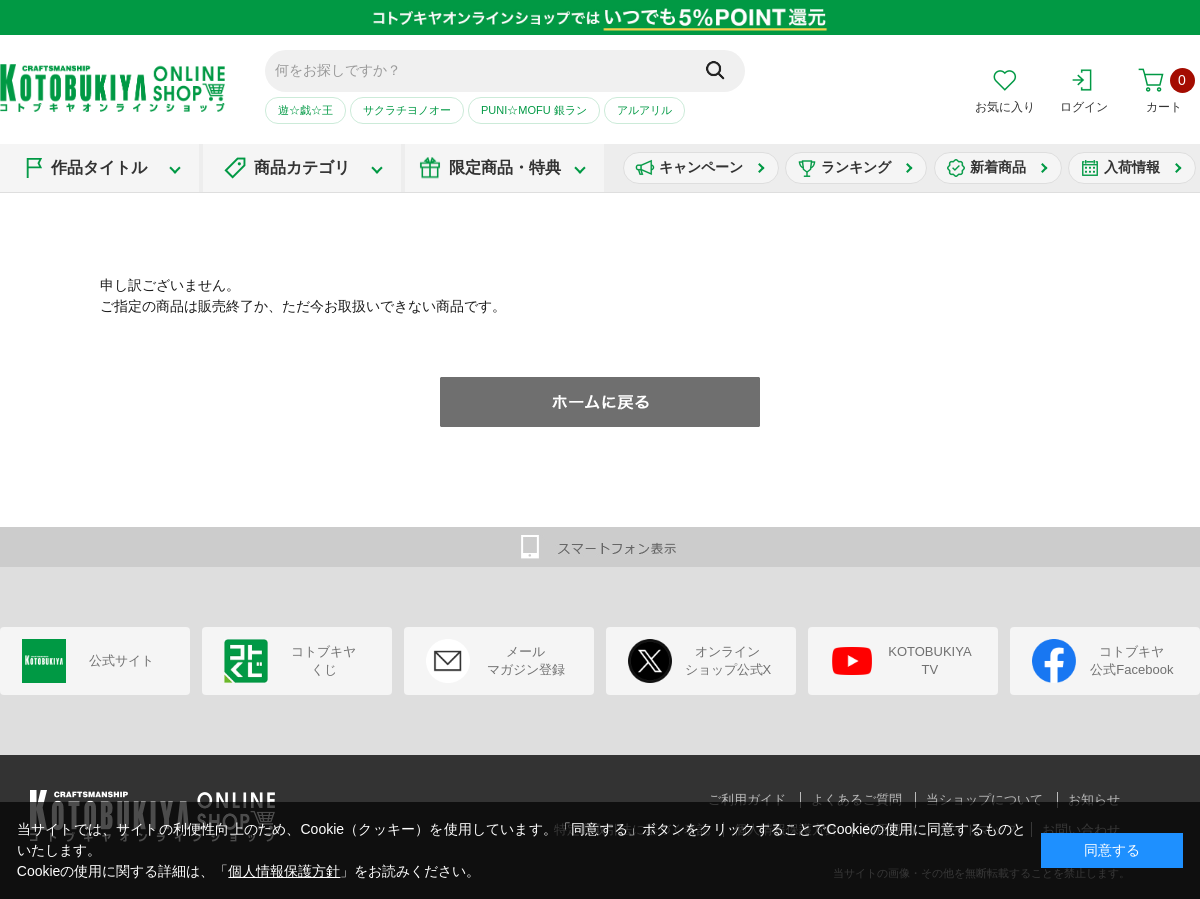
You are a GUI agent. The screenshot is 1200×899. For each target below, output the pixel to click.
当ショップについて (984, 799)
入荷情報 (1132, 167)
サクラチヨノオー (407, 110)
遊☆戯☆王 (305, 110)
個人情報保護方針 (284, 871)
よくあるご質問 (856, 799)
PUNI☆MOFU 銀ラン (534, 110)
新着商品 (998, 167)
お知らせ (1094, 799)
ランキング (856, 167)
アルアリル (644, 110)
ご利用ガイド (747, 799)
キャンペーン (701, 167)
